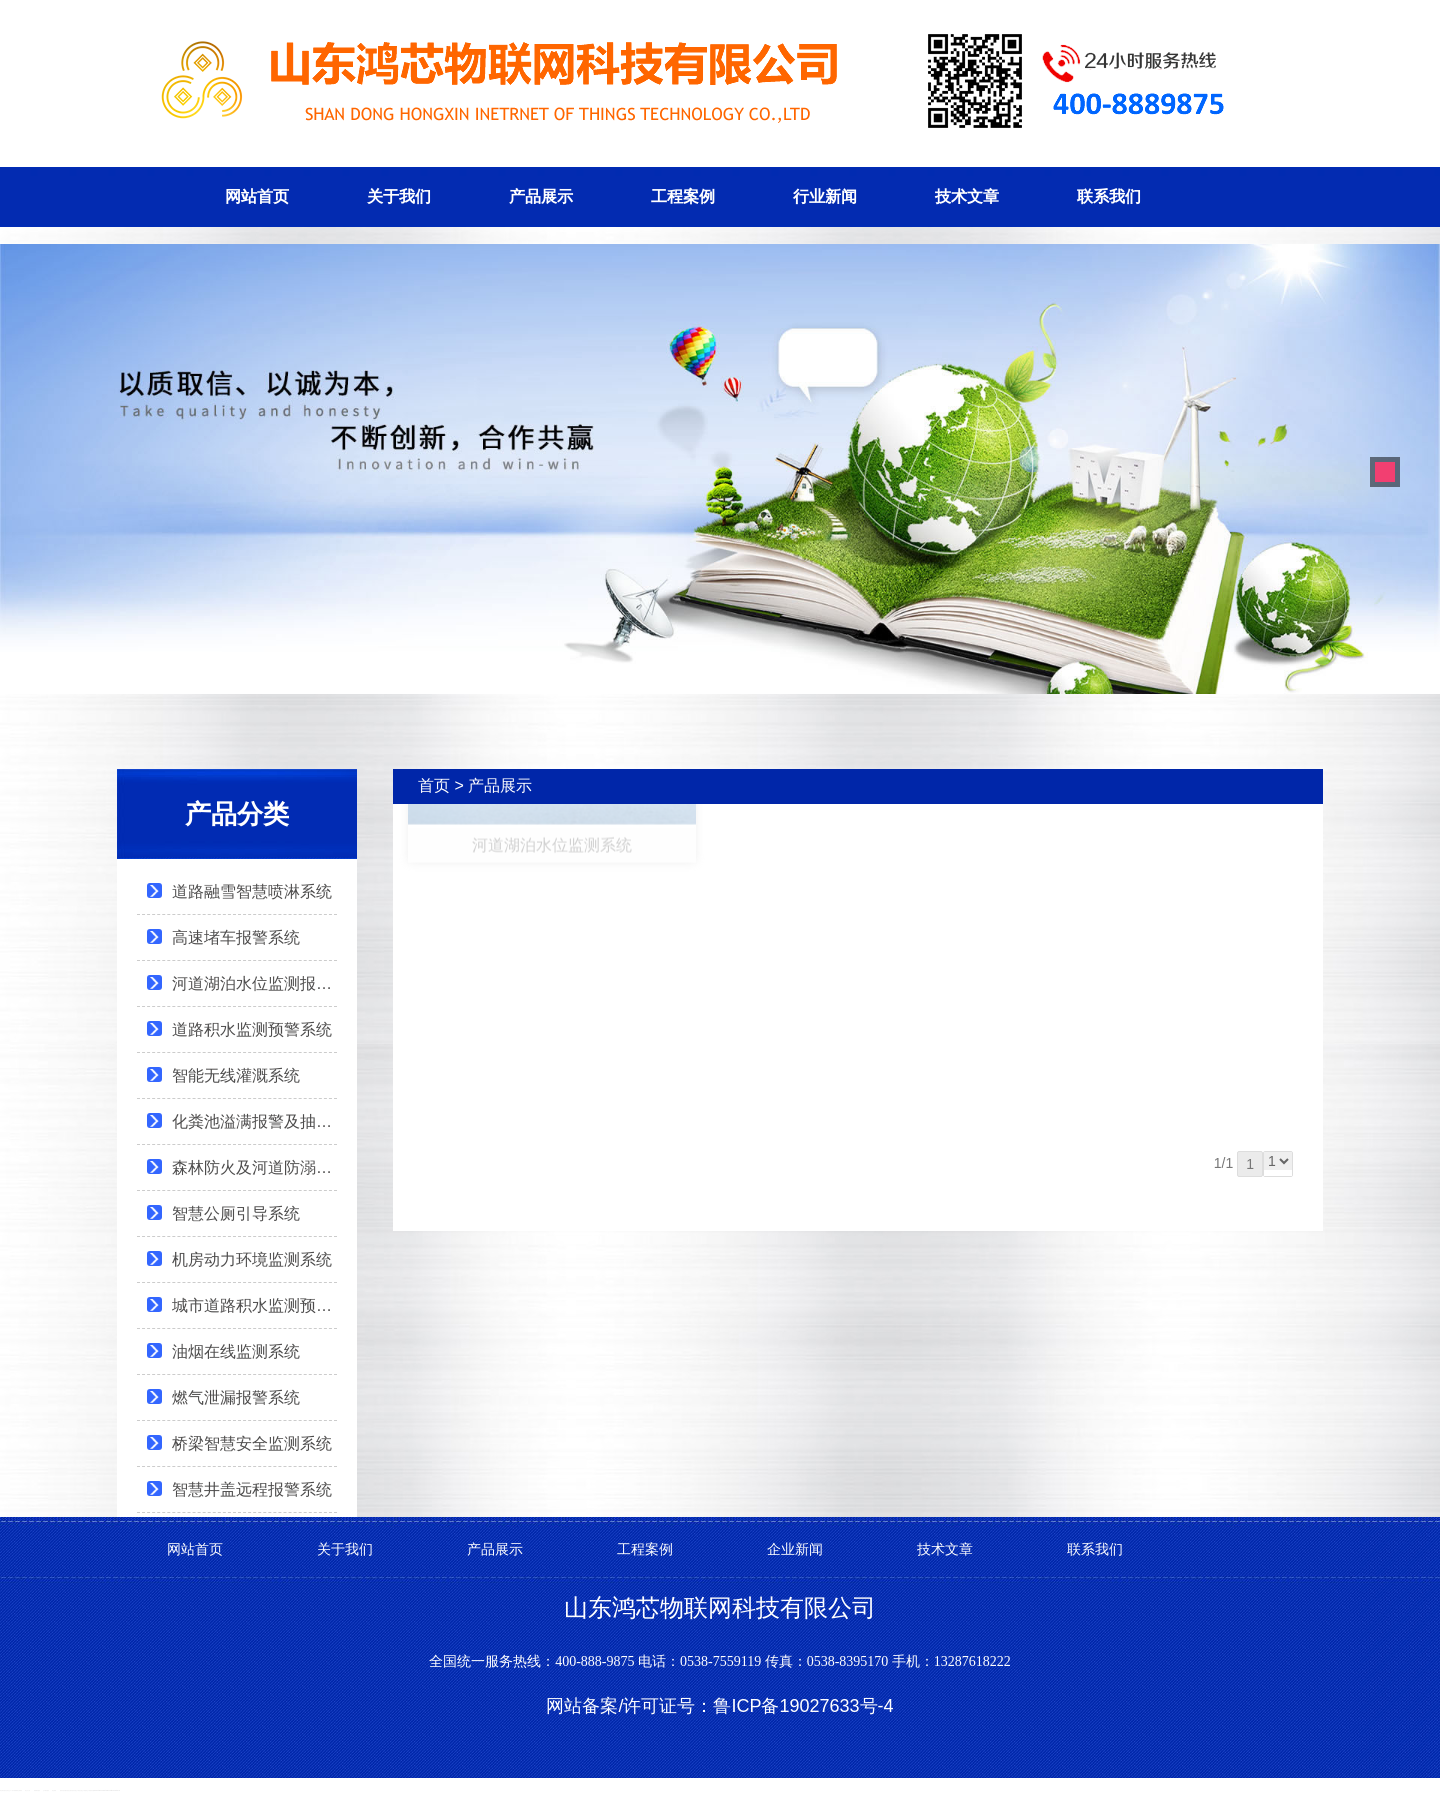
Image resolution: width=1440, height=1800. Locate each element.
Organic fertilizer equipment (100, 1790)
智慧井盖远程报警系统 (252, 1489)
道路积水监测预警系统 (252, 1029)
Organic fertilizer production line (113, 1790)
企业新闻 (795, 1549)
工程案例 (683, 196)
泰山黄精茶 (19, 1790)
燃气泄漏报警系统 (236, 1397)
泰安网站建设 (3, 1790)
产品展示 (541, 196)
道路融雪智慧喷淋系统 (252, 891)
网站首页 (257, 196)
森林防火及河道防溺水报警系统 (254, 1167)
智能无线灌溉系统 (236, 1075)
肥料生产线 (87, 1790)
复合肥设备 (70, 1790)
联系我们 (1109, 196)
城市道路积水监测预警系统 (254, 1305)
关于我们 (399, 196)
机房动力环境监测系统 (252, 1259)
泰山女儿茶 (27, 1790)
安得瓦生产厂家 (9, 1790)
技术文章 (967, 196)
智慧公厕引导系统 (236, 1213)
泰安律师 (54, 1790)
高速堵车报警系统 (236, 937)
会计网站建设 (46, 1790)
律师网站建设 (37, 1790)
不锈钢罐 (15, 1790)
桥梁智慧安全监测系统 (252, 1443)
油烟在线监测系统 (236, 1351)
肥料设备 (62, 1790)
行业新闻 (825, 196)
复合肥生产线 (82, 1790)
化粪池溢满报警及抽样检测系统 (254, 1121)
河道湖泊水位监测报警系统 (254, 983)
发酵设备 (66, 1790)
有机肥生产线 (76, 1790)
